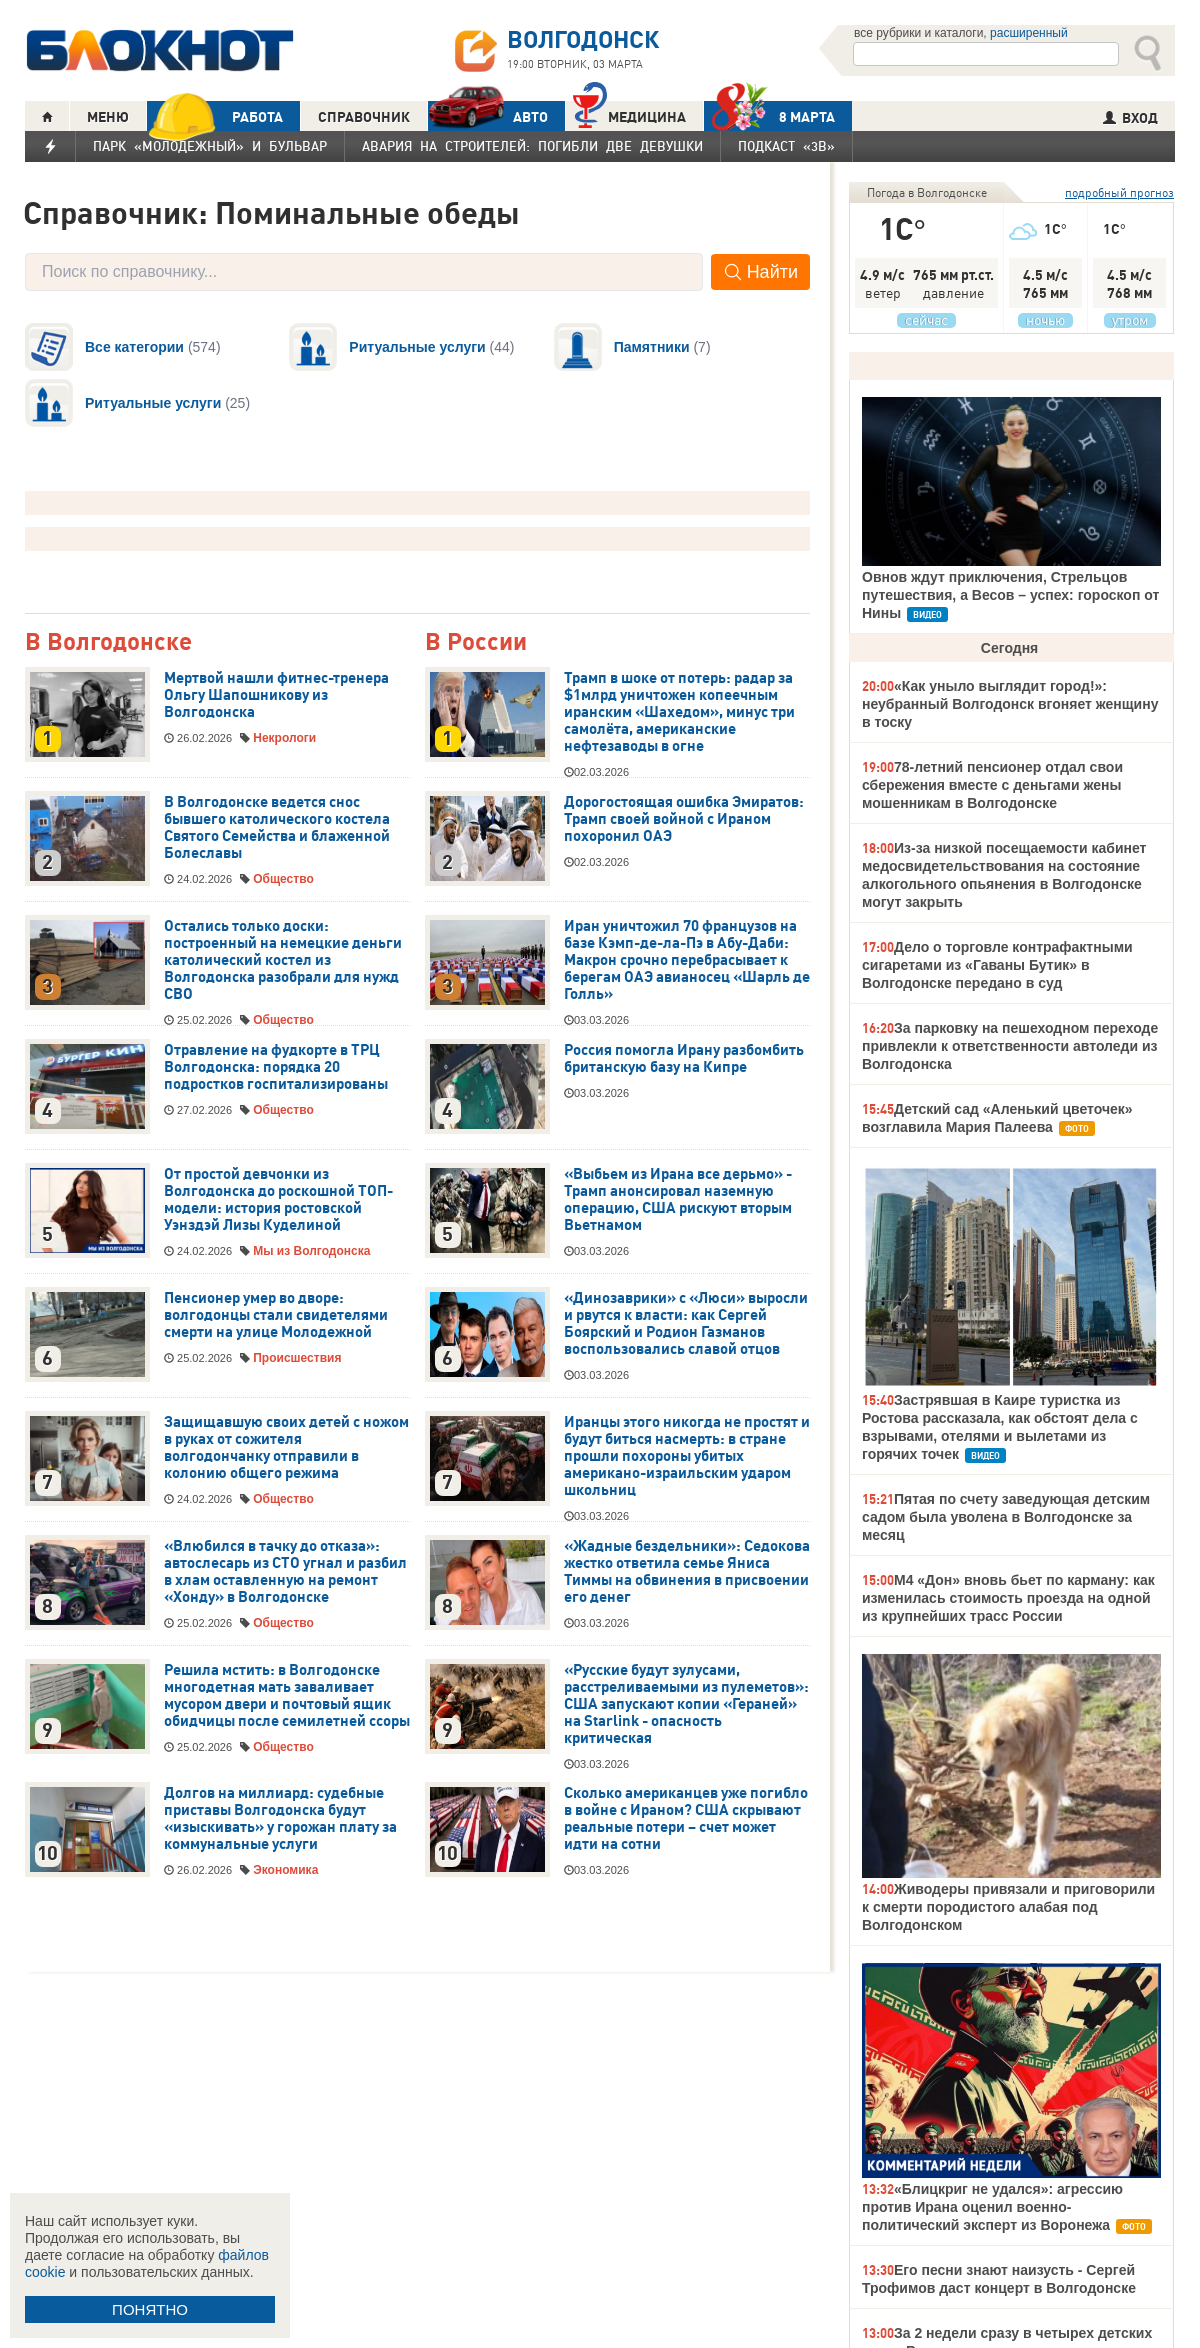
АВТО (488, 116)
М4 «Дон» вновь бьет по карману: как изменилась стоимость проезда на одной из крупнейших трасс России (1008, 1598)
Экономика (285, 1870)
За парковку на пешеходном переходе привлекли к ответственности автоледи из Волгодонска (1010, 1046)
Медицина (629, 114)
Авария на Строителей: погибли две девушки (532, 146)
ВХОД (1130, 118)
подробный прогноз (1119, 192)
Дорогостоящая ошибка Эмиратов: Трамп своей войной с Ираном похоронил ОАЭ (684, 819)
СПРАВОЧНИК (364, 117)
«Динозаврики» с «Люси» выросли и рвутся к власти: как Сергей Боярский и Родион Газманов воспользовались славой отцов (686, 1323)
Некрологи (284, 738)
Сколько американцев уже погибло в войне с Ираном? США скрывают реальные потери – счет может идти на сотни (686, 1818)
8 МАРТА (769, 116)
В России (476, 642)
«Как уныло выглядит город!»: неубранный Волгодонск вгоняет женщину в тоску (1010, 704)
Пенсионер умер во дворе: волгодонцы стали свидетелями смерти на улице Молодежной (276, 1315)
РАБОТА (215, 116)
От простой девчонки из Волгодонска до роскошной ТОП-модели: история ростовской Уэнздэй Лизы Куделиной (278, 1199)
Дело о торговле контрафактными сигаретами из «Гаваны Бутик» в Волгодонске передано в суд (997, 965)
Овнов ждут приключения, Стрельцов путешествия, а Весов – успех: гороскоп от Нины (1010, 595)
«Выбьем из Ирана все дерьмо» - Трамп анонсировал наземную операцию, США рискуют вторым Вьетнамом (678, 1199)
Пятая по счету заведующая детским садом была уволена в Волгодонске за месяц (1006, 1517)
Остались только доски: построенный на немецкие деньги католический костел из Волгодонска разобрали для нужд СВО (283, 960)
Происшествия (297, 1358)
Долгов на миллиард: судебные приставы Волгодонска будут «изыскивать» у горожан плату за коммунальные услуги (280, 1818)
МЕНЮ (108, 117)
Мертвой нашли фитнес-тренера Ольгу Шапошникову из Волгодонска (276, 695)
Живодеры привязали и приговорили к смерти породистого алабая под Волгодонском (1008, 1907)
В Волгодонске (108, 642)
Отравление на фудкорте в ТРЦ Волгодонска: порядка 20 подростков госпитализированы (276, 1067)
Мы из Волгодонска (311, 1251)
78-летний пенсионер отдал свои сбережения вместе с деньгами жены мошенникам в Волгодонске (992, 785)
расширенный (1029, 33)
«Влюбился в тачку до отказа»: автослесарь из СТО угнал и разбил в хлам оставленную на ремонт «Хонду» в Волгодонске (285, 1571)
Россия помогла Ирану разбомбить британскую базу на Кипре (684, 1058)
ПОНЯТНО (150, 2309)
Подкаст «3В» (786, 146)
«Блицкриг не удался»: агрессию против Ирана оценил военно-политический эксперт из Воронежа (992, 2207)
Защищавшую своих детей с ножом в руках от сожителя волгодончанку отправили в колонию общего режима (286, 1447)
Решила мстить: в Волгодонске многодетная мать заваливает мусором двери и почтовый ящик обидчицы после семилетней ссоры (287, 1695)
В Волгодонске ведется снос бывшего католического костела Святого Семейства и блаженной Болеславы (277, 827)
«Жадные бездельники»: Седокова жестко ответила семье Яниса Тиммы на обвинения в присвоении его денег (687, 1571)
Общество (283, 879)
